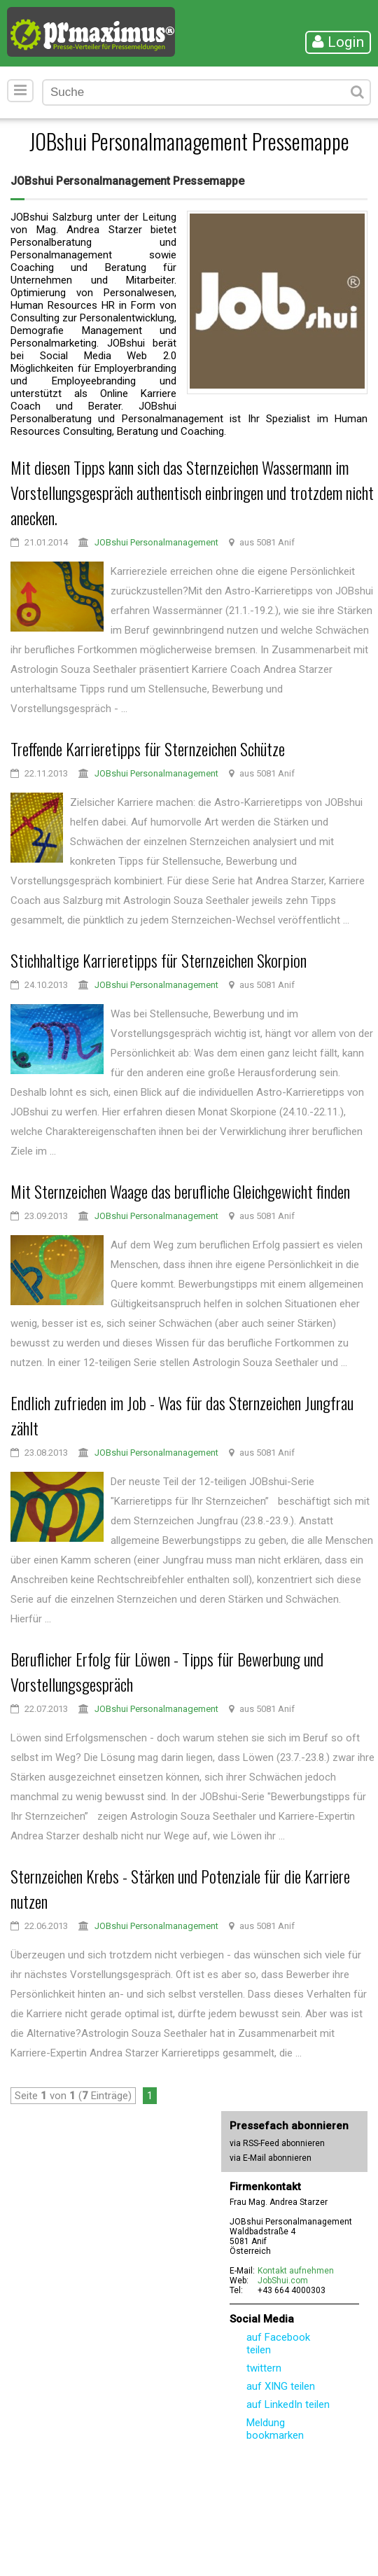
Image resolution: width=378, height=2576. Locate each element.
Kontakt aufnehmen (296, 2271)
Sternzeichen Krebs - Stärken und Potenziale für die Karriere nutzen (180, 1888)
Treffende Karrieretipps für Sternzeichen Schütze (147, 748)
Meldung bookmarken (275, 2429)
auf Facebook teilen (278, 2343)
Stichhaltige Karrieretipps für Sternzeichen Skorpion (158, 960)
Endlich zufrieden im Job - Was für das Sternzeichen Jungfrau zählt (182, 1415)
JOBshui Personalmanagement (156, 542)
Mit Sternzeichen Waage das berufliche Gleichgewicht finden (180, 1191)
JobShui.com (283, 2280)
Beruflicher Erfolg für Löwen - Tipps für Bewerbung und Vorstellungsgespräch (166, 1671)
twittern (263, 2368)
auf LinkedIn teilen (288, 2404)
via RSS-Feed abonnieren (277, 2143)
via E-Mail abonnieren (271, 2158)
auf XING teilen (280, 2386)
